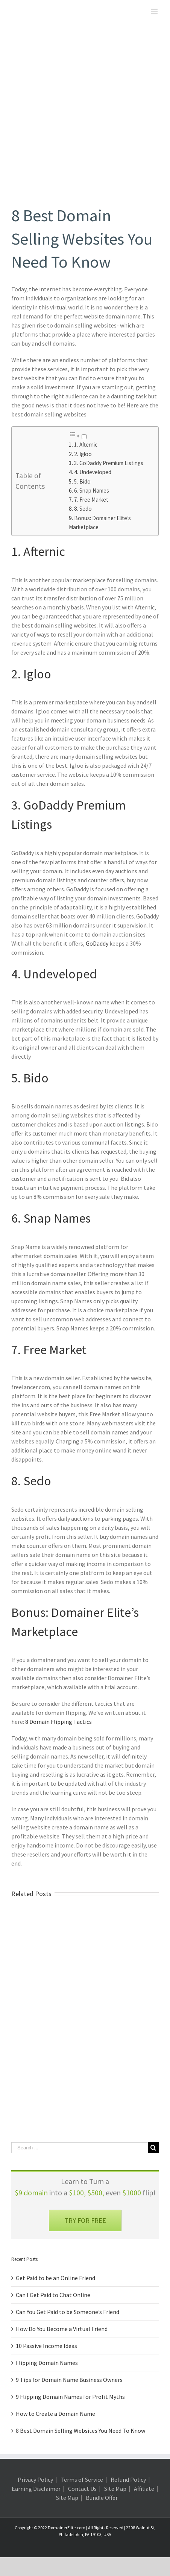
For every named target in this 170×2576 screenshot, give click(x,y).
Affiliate (144, 2488)
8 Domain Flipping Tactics (58, 1721)
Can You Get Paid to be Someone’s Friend (67, 2312)
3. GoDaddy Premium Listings (108, 463)
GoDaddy (97, 943)
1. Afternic (85, 444)
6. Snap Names (91, 490)
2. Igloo (83, 454)
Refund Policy (128, 2479)
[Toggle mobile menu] (155, 11)
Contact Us (82, 2488)
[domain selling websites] (85, 119)
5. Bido (82, 481)
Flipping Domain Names (47, 2362)
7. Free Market (91, 499)
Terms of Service (82, 2479)
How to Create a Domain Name (55, 2413)
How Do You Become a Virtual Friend (62, 2329)
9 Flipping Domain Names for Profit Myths (70, 2396)
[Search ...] (79, 2147)
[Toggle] (84, 436)
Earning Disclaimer (36, 2488)
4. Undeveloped (92, 472)
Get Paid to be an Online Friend (55, 2278)
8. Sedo (83, 508)
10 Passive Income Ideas (46, 2345)
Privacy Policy (35, 2479)
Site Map (115, 2488)
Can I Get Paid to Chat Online (53, 2295)
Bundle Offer (102, 2497)
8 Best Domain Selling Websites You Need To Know (80, 2430)
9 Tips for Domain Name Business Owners (69, 2379)
